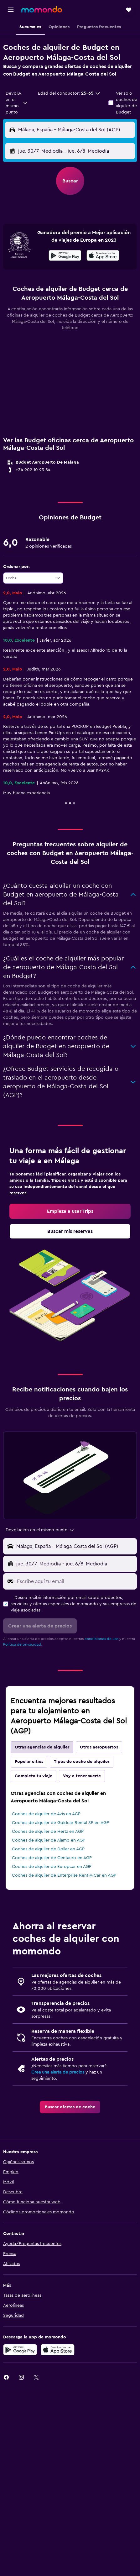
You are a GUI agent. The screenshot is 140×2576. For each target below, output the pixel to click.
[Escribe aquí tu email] (75, 1581)
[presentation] (102, 255)
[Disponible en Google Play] (65, 256)
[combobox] (16, 102)
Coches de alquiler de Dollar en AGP (48, 1849)
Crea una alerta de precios (57, 2072)
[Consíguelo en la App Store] (58, 2349)
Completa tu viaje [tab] (33, 1776)
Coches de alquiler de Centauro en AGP (52, 1858)
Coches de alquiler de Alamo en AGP (48, 1840)
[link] (70, 1211)
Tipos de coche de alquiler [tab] (81, 1761)
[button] (11, 10)
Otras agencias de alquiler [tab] (42, 1747)
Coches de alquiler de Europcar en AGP (51, 1866)
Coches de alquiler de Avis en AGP (46, 1814)
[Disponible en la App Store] (102, 256)
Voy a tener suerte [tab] (82, 1776)
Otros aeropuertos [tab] (99, 1747)
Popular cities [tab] (29, 1761)
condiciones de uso (101, 1639)
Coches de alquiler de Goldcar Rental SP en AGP (60, 1823)
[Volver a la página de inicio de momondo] (41, 9)
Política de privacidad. (22, 1644)
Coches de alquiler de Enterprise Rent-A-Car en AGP (64, 1875)
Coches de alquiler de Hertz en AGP (48, 1831)
